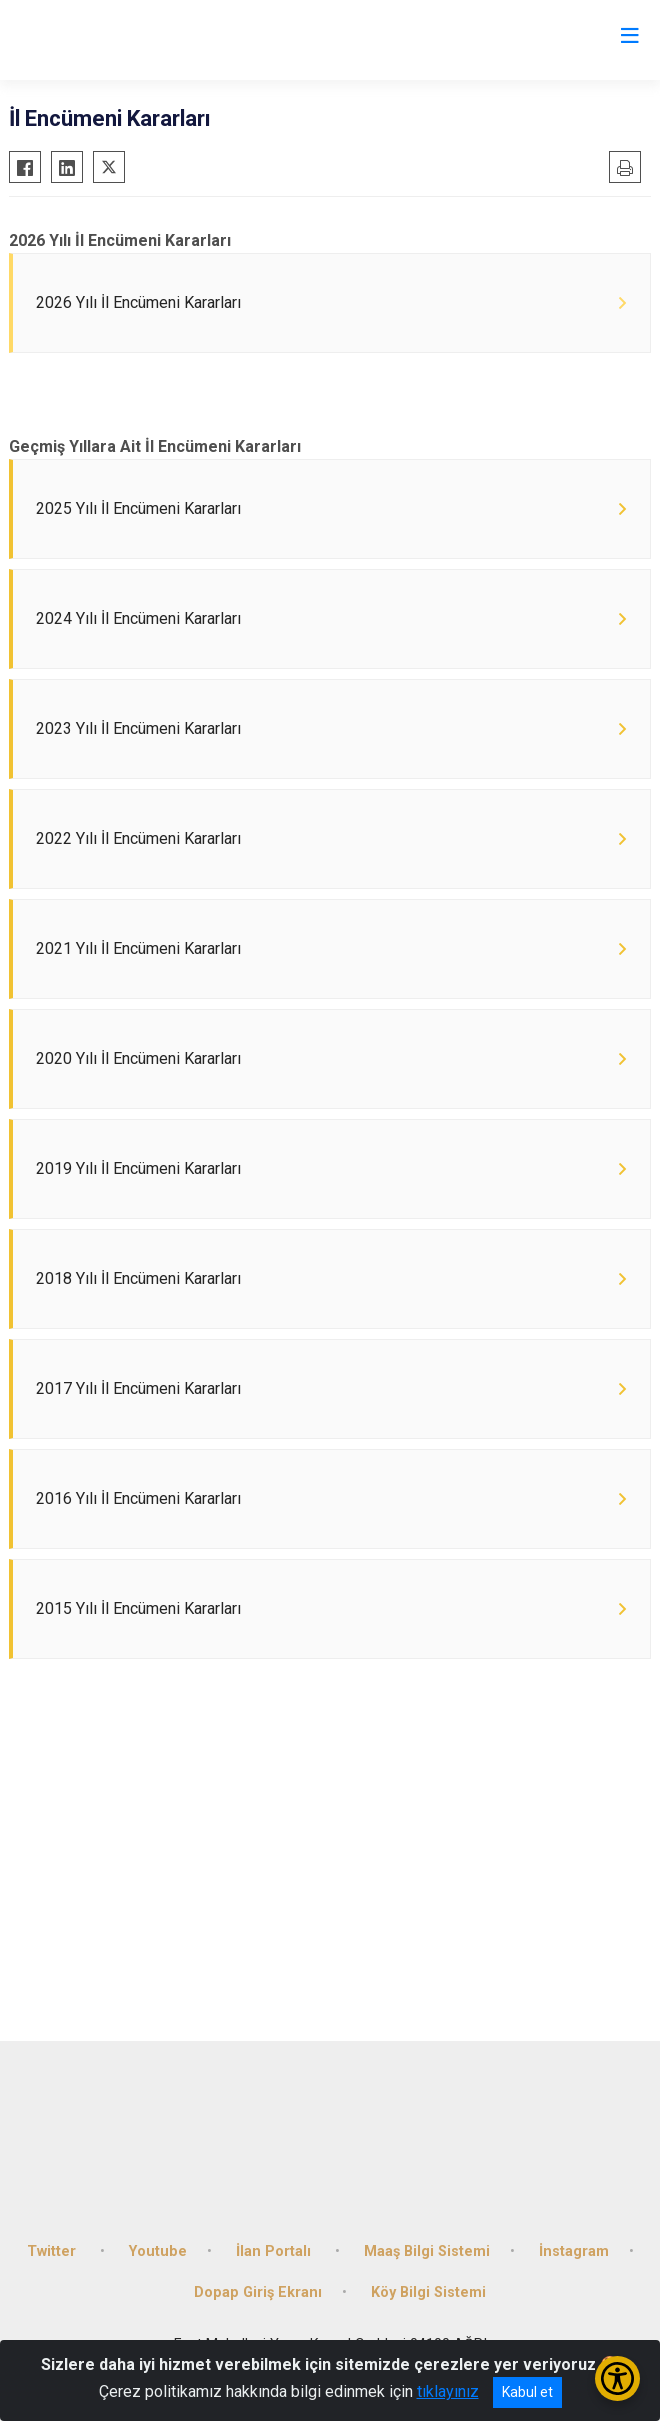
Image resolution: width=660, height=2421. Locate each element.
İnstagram (574, 2251)
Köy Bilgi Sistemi (428, 2292)
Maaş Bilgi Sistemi (427, 2251)
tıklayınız (448, 2391)
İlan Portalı (275, 2251)
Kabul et (527, 2392)
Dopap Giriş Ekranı (258, 2292)
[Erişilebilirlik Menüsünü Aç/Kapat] (617, 2378)
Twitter (53, 2251)
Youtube (158, 2251)
